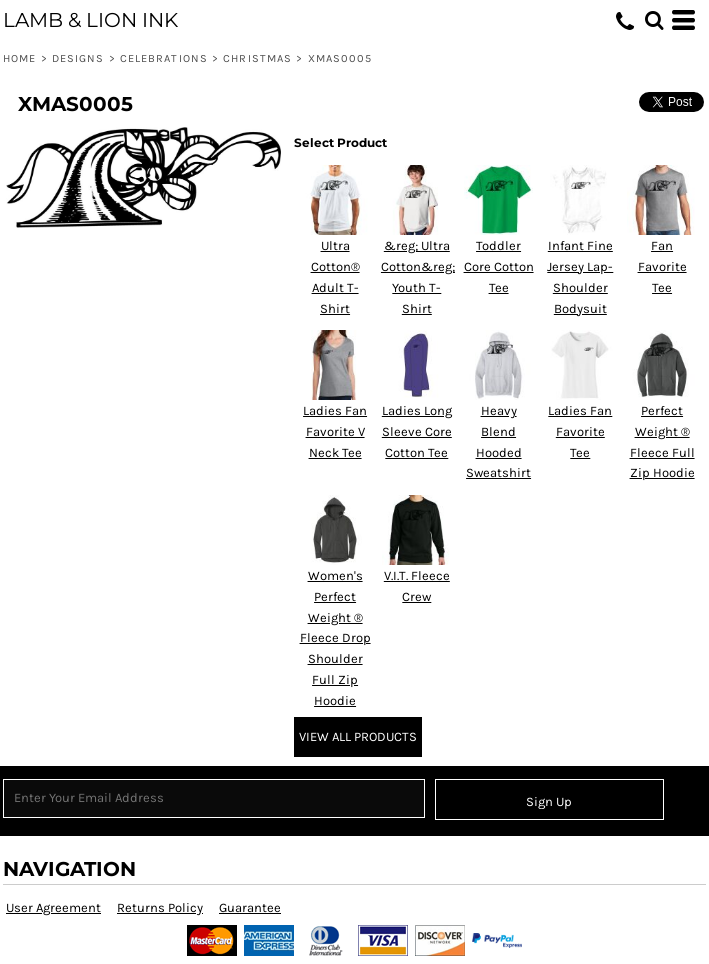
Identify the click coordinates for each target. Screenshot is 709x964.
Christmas (257, 58)
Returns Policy (160, 907)
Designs (78, 58)
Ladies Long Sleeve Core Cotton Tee (417, 431)
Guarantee (250, 907)
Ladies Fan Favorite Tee (580, 431)
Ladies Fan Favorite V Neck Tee (335, 431)
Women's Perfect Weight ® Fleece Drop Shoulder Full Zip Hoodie (335, 638)
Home (19, 58)
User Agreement (53, 907)
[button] (654, 20)
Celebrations (164, 58)
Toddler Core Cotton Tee (499, 266)
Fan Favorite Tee (662, 266)
